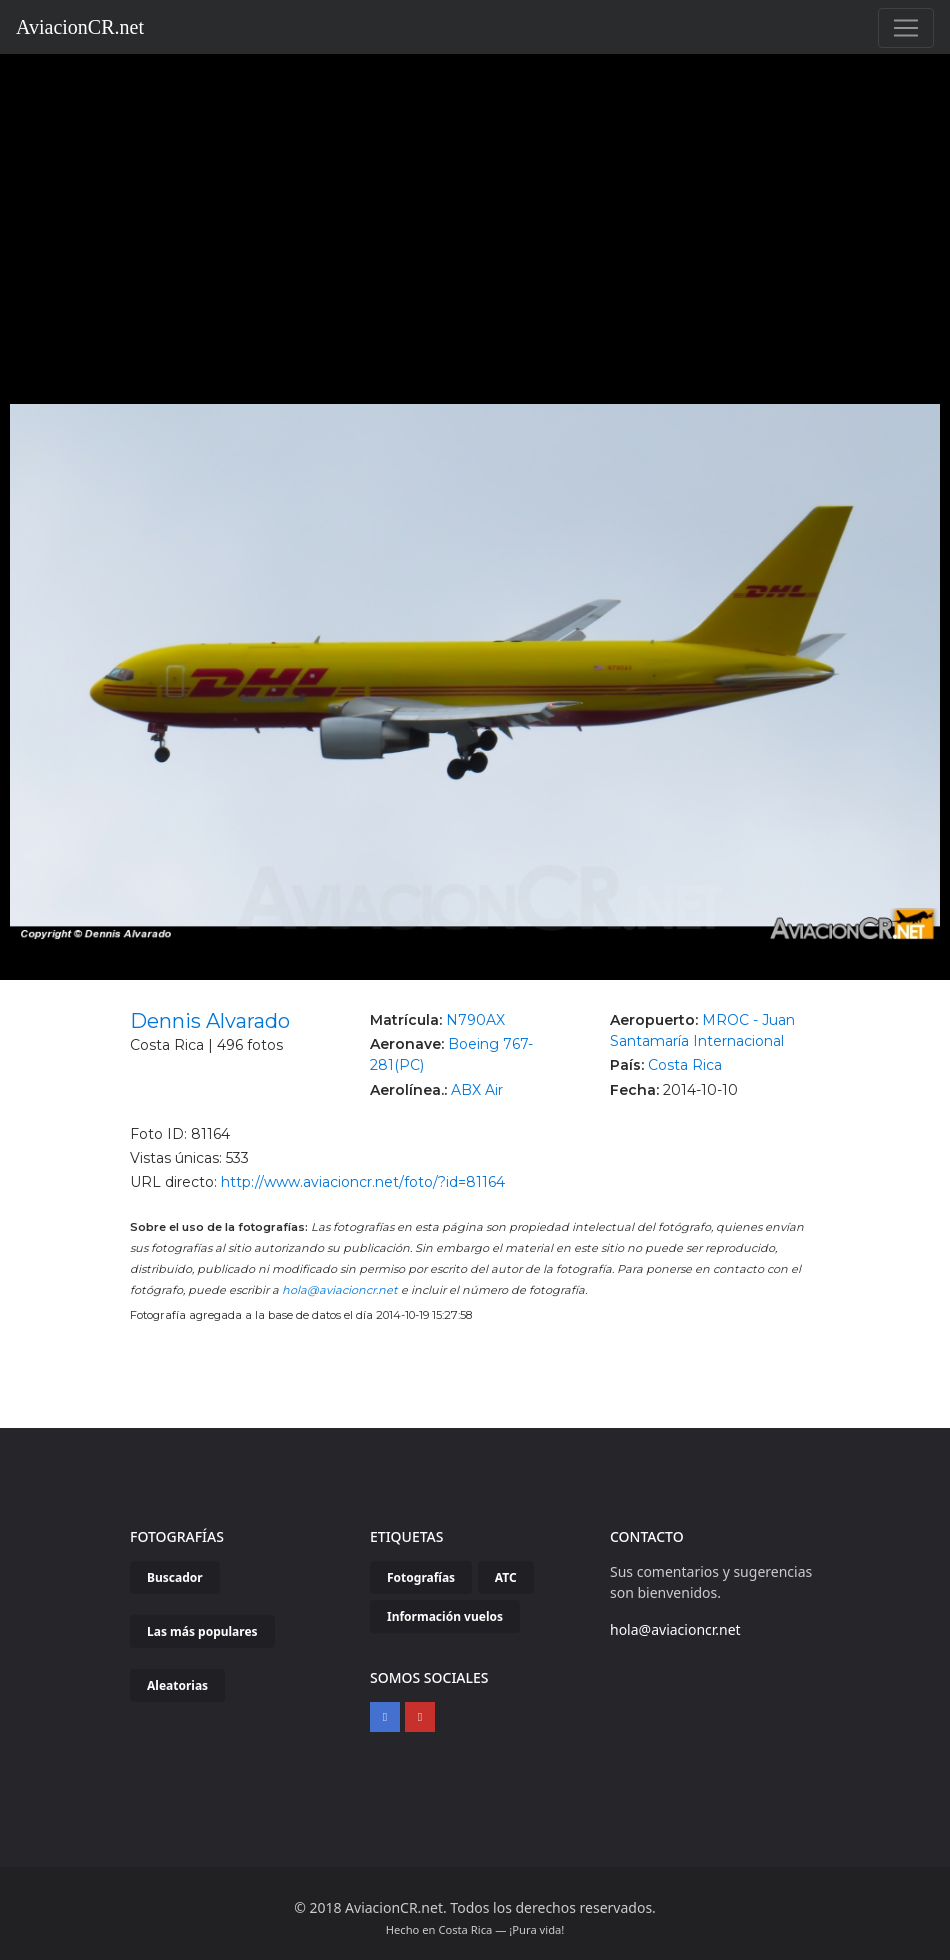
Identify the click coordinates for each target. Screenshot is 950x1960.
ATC (506, 1577)
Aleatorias (177, 1685)
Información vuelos (445, 1616)
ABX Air (477, 1090)
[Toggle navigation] (906, 28)
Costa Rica (685, 1065)
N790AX (475, 1020)
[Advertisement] (475, 204)
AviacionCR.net (80, 27)
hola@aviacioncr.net (340, 1290)
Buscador (175, 1577)
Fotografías (421, 1577)
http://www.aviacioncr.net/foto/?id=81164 (363, 1182)
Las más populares (202, 1631)
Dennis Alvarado (210, 1021)
